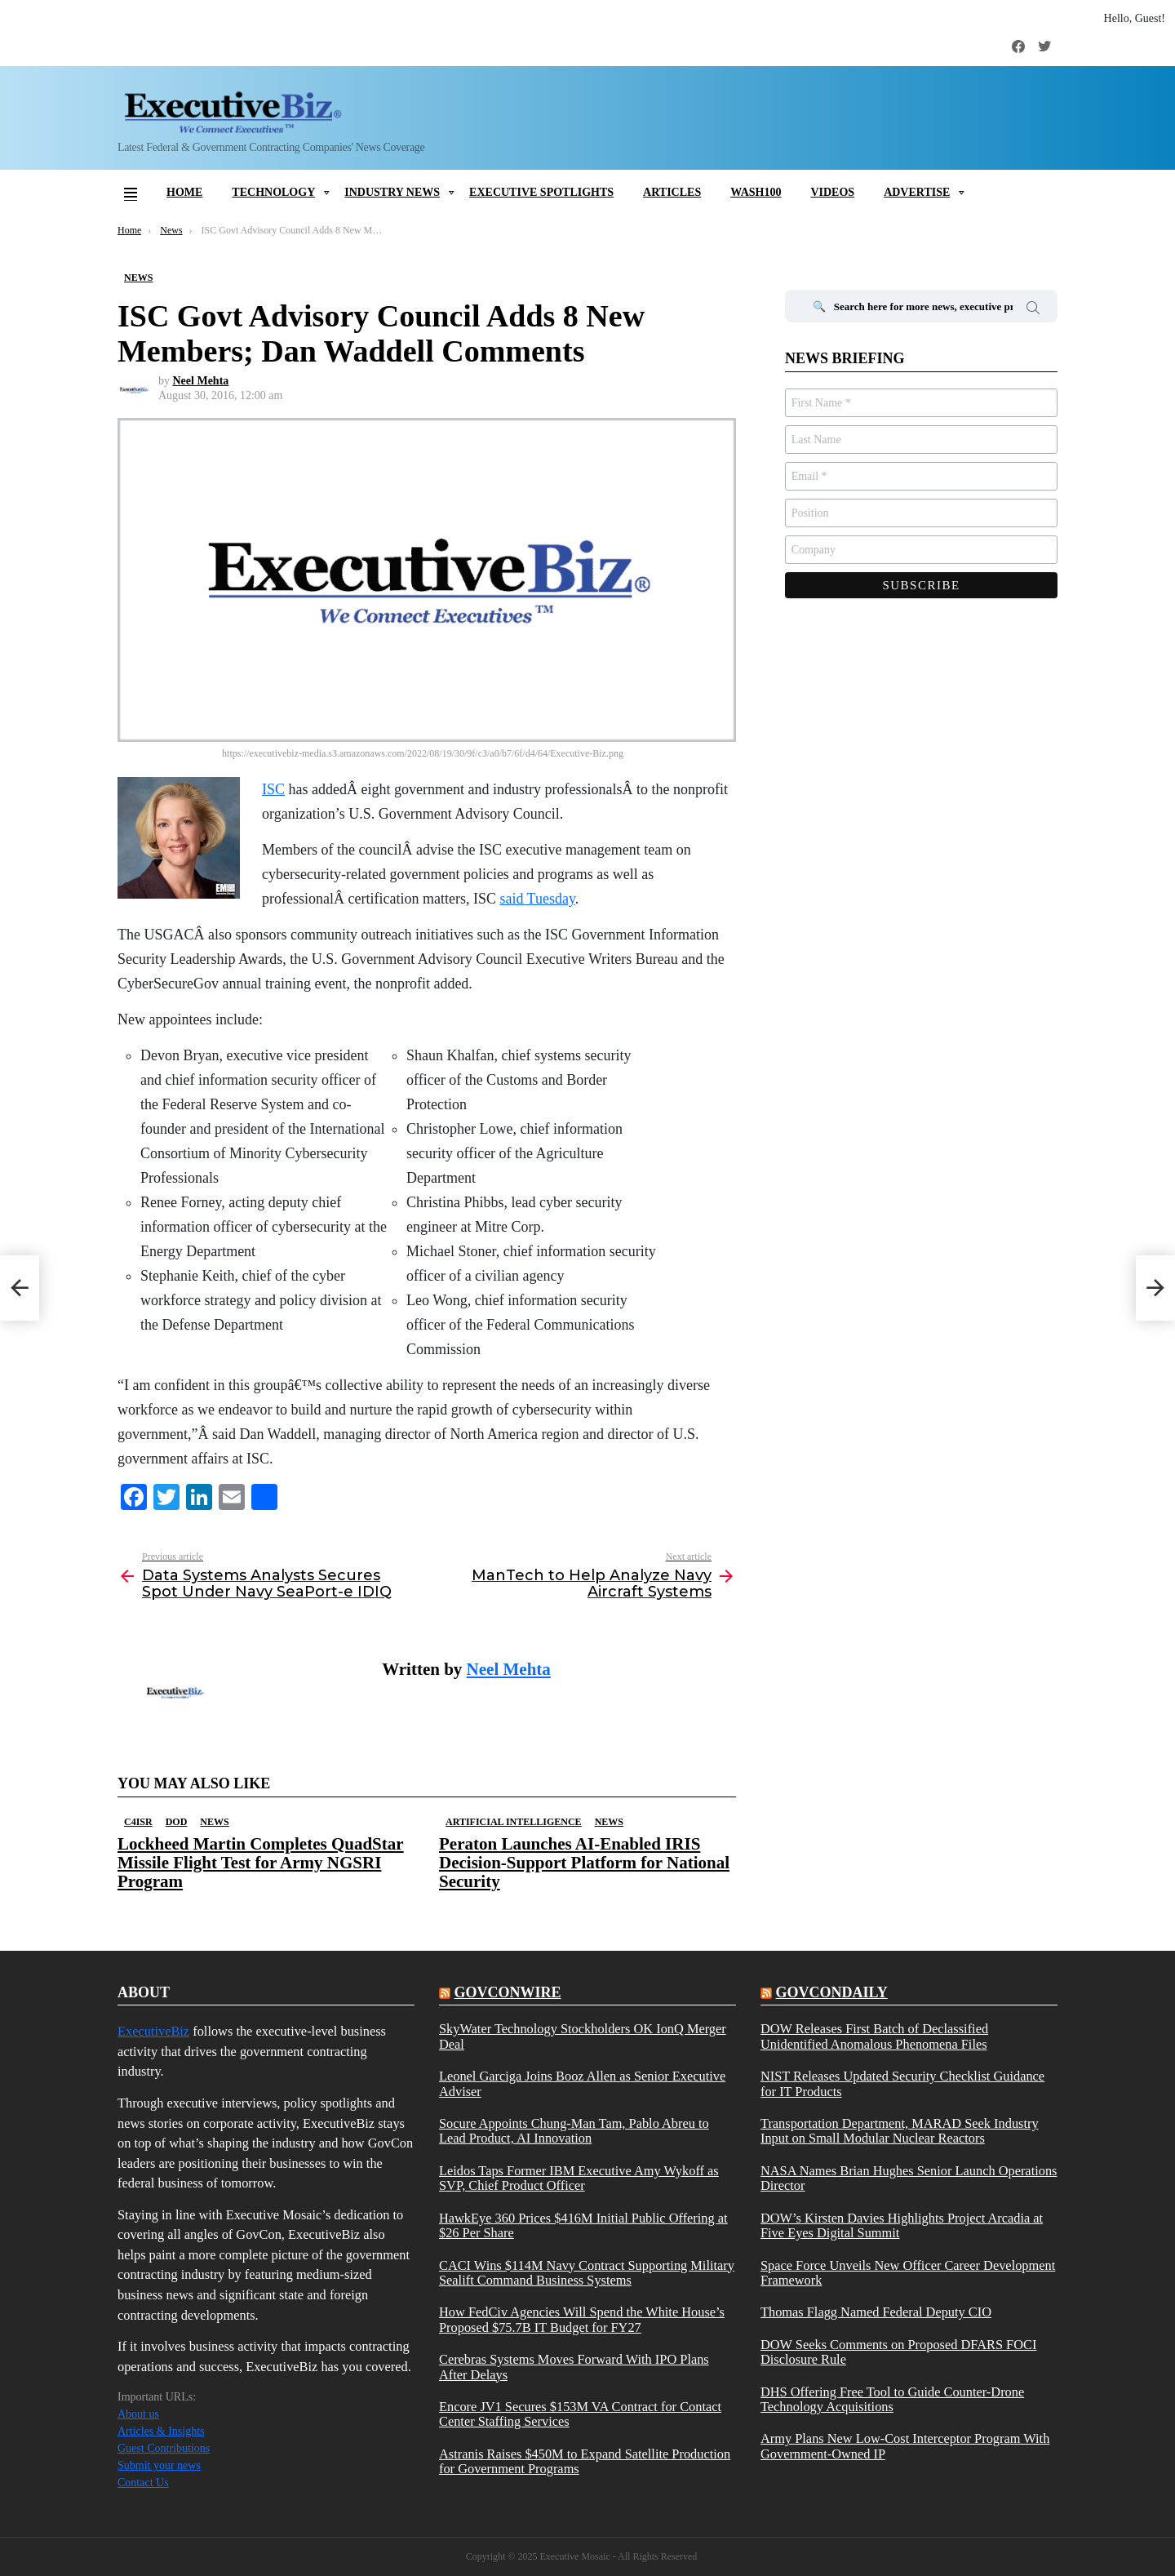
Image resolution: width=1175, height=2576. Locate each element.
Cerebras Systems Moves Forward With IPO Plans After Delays (574, 2367)
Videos (832, 192)
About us (138, 2414)
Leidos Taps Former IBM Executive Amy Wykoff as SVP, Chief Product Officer (579, 2178)
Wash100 (755, 192)
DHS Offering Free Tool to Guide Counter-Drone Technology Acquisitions (892, 2399)
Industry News (392, 192)
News (214, 1822)
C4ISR (138, 1822)
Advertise (917, 192)
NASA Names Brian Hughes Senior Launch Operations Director (908, 2178)
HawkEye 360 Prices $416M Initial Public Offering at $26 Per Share (583, 2226)
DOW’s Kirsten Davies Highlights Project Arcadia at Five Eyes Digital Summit (901, 2226)
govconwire (507, 1992)
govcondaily (831, 1992)
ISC (273, 789)
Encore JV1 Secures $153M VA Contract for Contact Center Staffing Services (580, 2414)
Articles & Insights (161, 2431)
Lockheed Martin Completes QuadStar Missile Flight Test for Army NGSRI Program (261, 1862)
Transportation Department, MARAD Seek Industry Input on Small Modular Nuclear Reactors (899, 2131)
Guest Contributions (164, 2448)
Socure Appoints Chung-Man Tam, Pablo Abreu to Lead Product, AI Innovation (574, 2131)
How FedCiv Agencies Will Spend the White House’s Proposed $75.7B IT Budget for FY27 (582, 2319)
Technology (273, 192)
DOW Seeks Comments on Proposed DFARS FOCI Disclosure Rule (898, 2352)
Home (184, 192)
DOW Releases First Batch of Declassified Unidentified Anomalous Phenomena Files (874, 2036)
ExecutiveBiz (153, 2031)
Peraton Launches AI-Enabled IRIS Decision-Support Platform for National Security (584, 1862)
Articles (672, 192)
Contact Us (143, 2482)
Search (1033, 310)
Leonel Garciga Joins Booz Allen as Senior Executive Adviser (582, 2084)
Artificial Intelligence (514, 1822)
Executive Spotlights (541, 192)
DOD (177, 1822)
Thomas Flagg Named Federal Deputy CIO (875, 2312)
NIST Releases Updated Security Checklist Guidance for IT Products (902, 2084)
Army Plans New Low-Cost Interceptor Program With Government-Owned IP (904, 2446)
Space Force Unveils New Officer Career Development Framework (907, 2273)
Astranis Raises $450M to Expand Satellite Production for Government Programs (584, 2461)
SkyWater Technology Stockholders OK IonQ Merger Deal (582, 2036)
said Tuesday (536, 898)
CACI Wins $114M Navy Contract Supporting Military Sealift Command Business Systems (586, 2273)
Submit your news (159, 2465)
